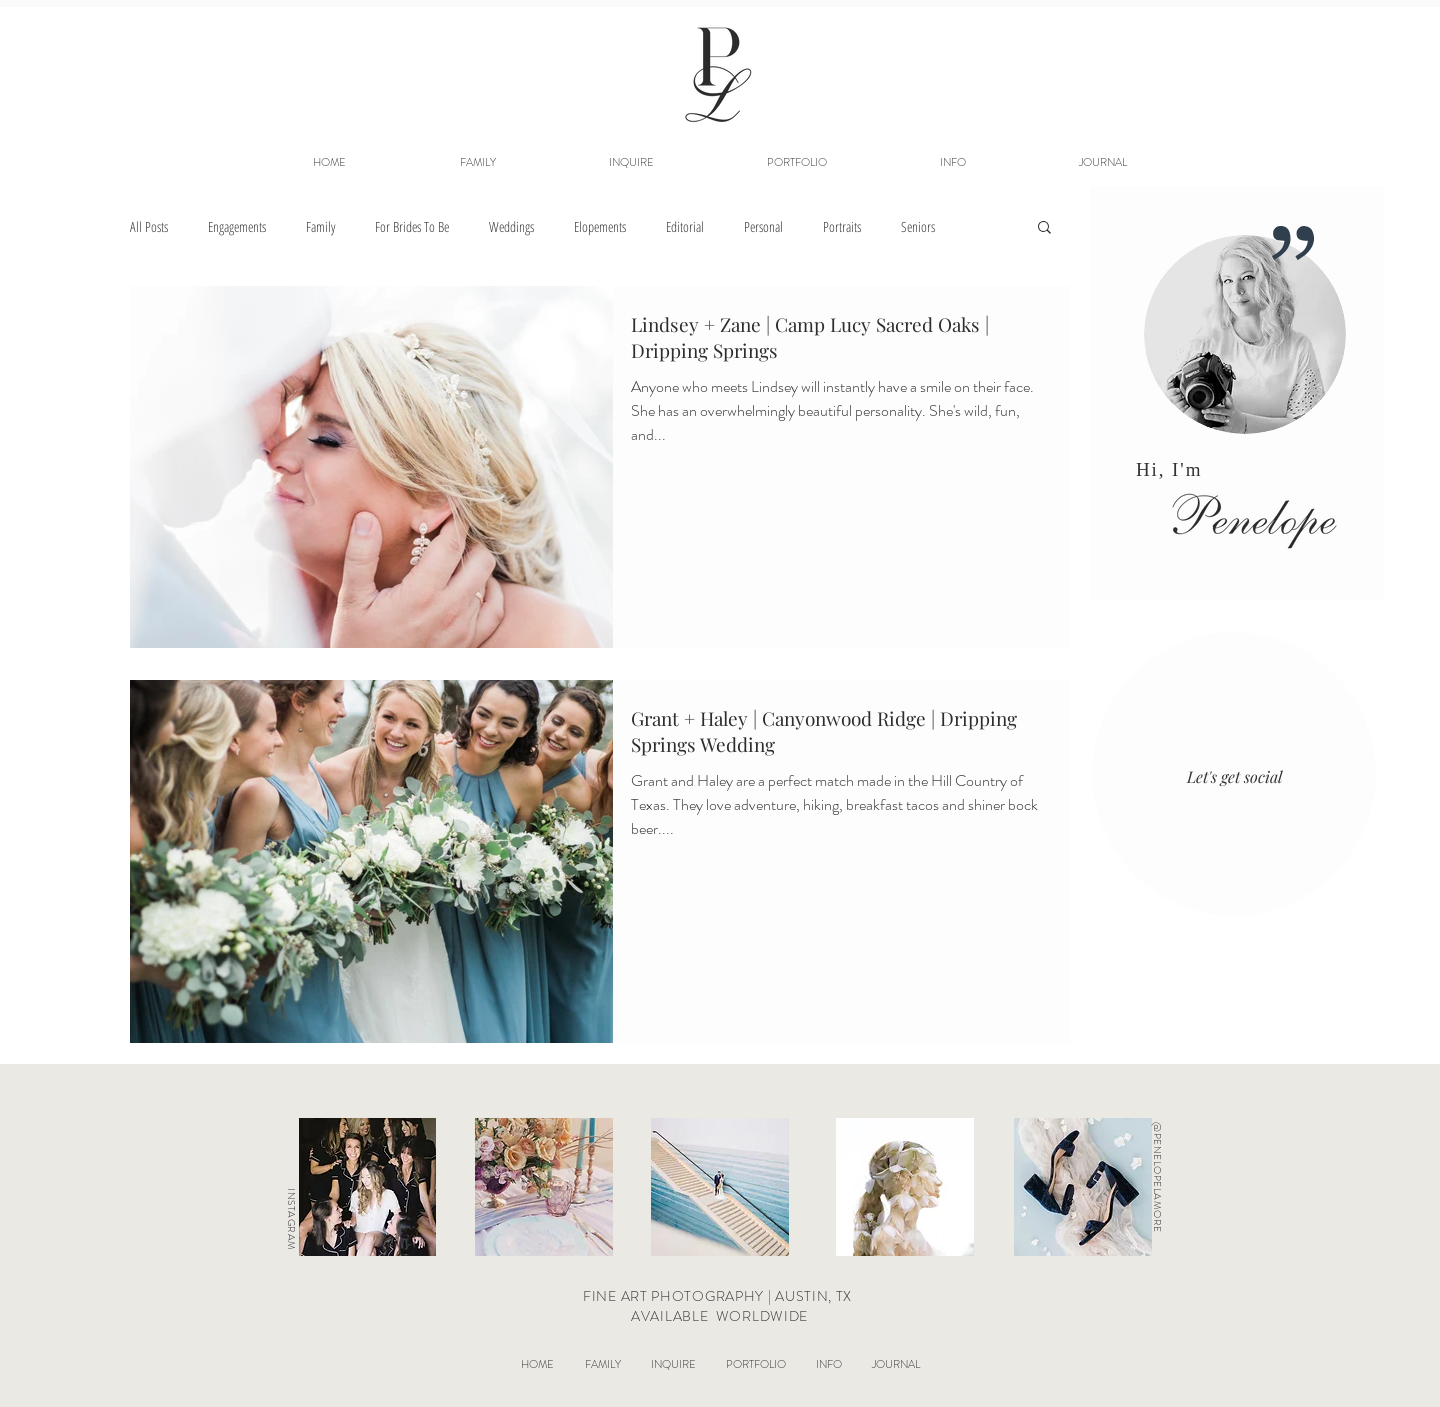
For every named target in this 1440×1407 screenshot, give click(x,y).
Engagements (237, 226)
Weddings (511, 226)
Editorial (685, 226)
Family (320, 226)
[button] (796, 162)
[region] (1237, 395)
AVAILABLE (671, 1316)
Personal (763, 226)
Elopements (600, 226)
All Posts (149, 226)
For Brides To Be (412, 226)
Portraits (842, 226)
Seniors (918, 226)
